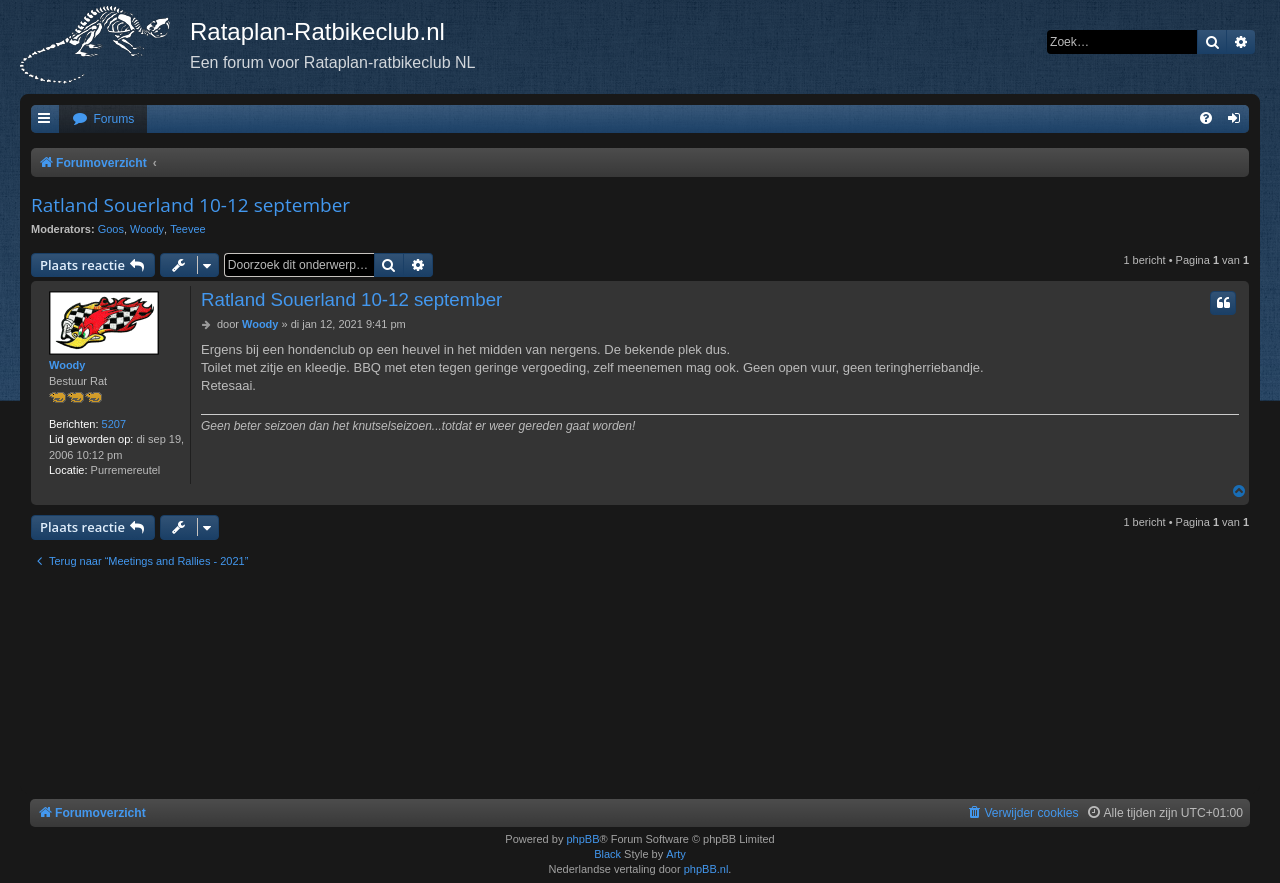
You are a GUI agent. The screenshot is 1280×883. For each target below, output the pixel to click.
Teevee (187, 229)
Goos (111, 229)
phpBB (582, 839)
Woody (147, 229)
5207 (114, 424)
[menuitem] (103, 119)
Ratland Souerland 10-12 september (190, 205)
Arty (676, 854)
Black (607, 854)
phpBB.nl (706, 869)
